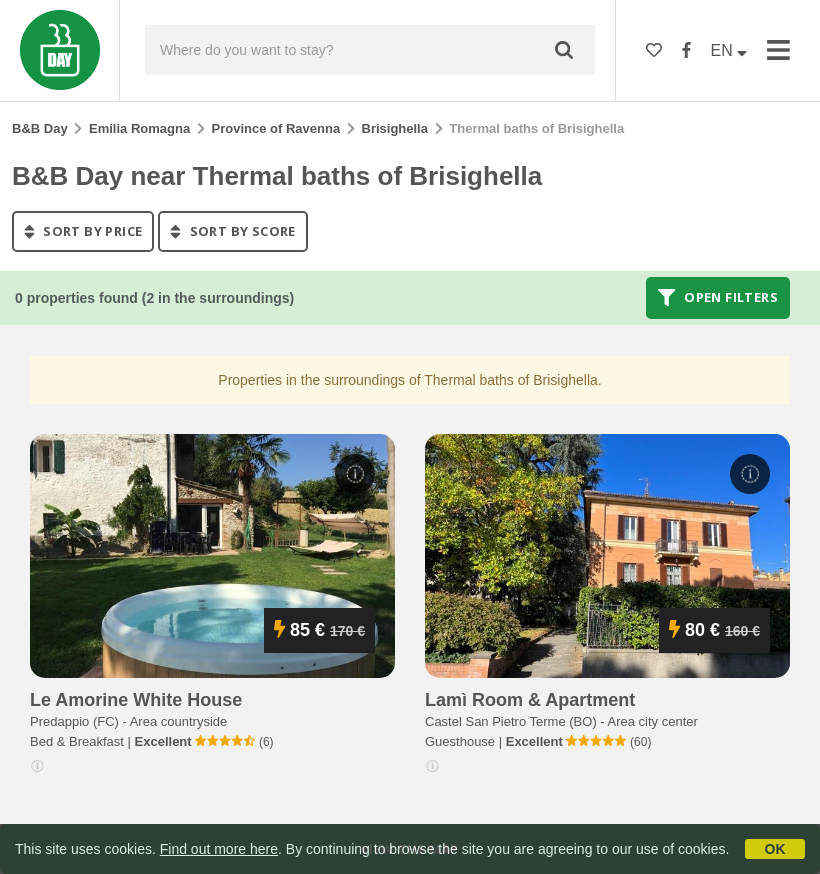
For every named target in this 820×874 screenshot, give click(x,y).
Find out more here (219, 849)
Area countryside (179, 721)
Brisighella (395, 128)
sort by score (232, 231)
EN (729, 50)
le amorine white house (136, 700)
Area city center (653, 721)
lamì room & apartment (530, 700)
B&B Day (40, 128)
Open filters (718, 298)
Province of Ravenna (276, 128)
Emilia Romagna (139, 128)
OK (775, 849)
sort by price (83, 231)
